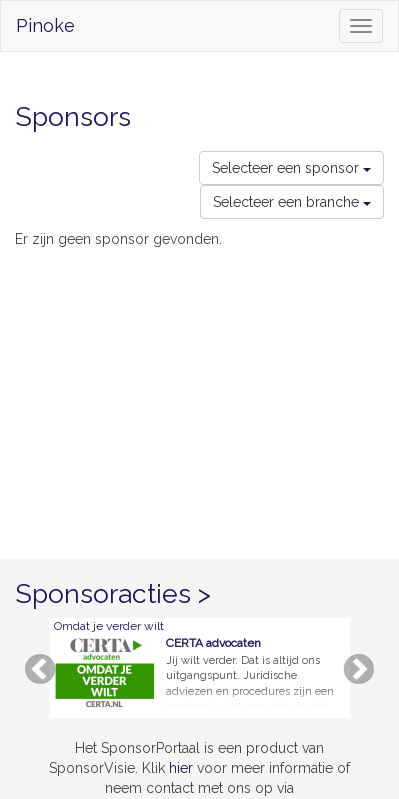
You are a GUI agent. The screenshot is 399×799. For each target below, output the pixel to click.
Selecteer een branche (292, 202)
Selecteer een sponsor (291, 168)
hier (181, 768)
